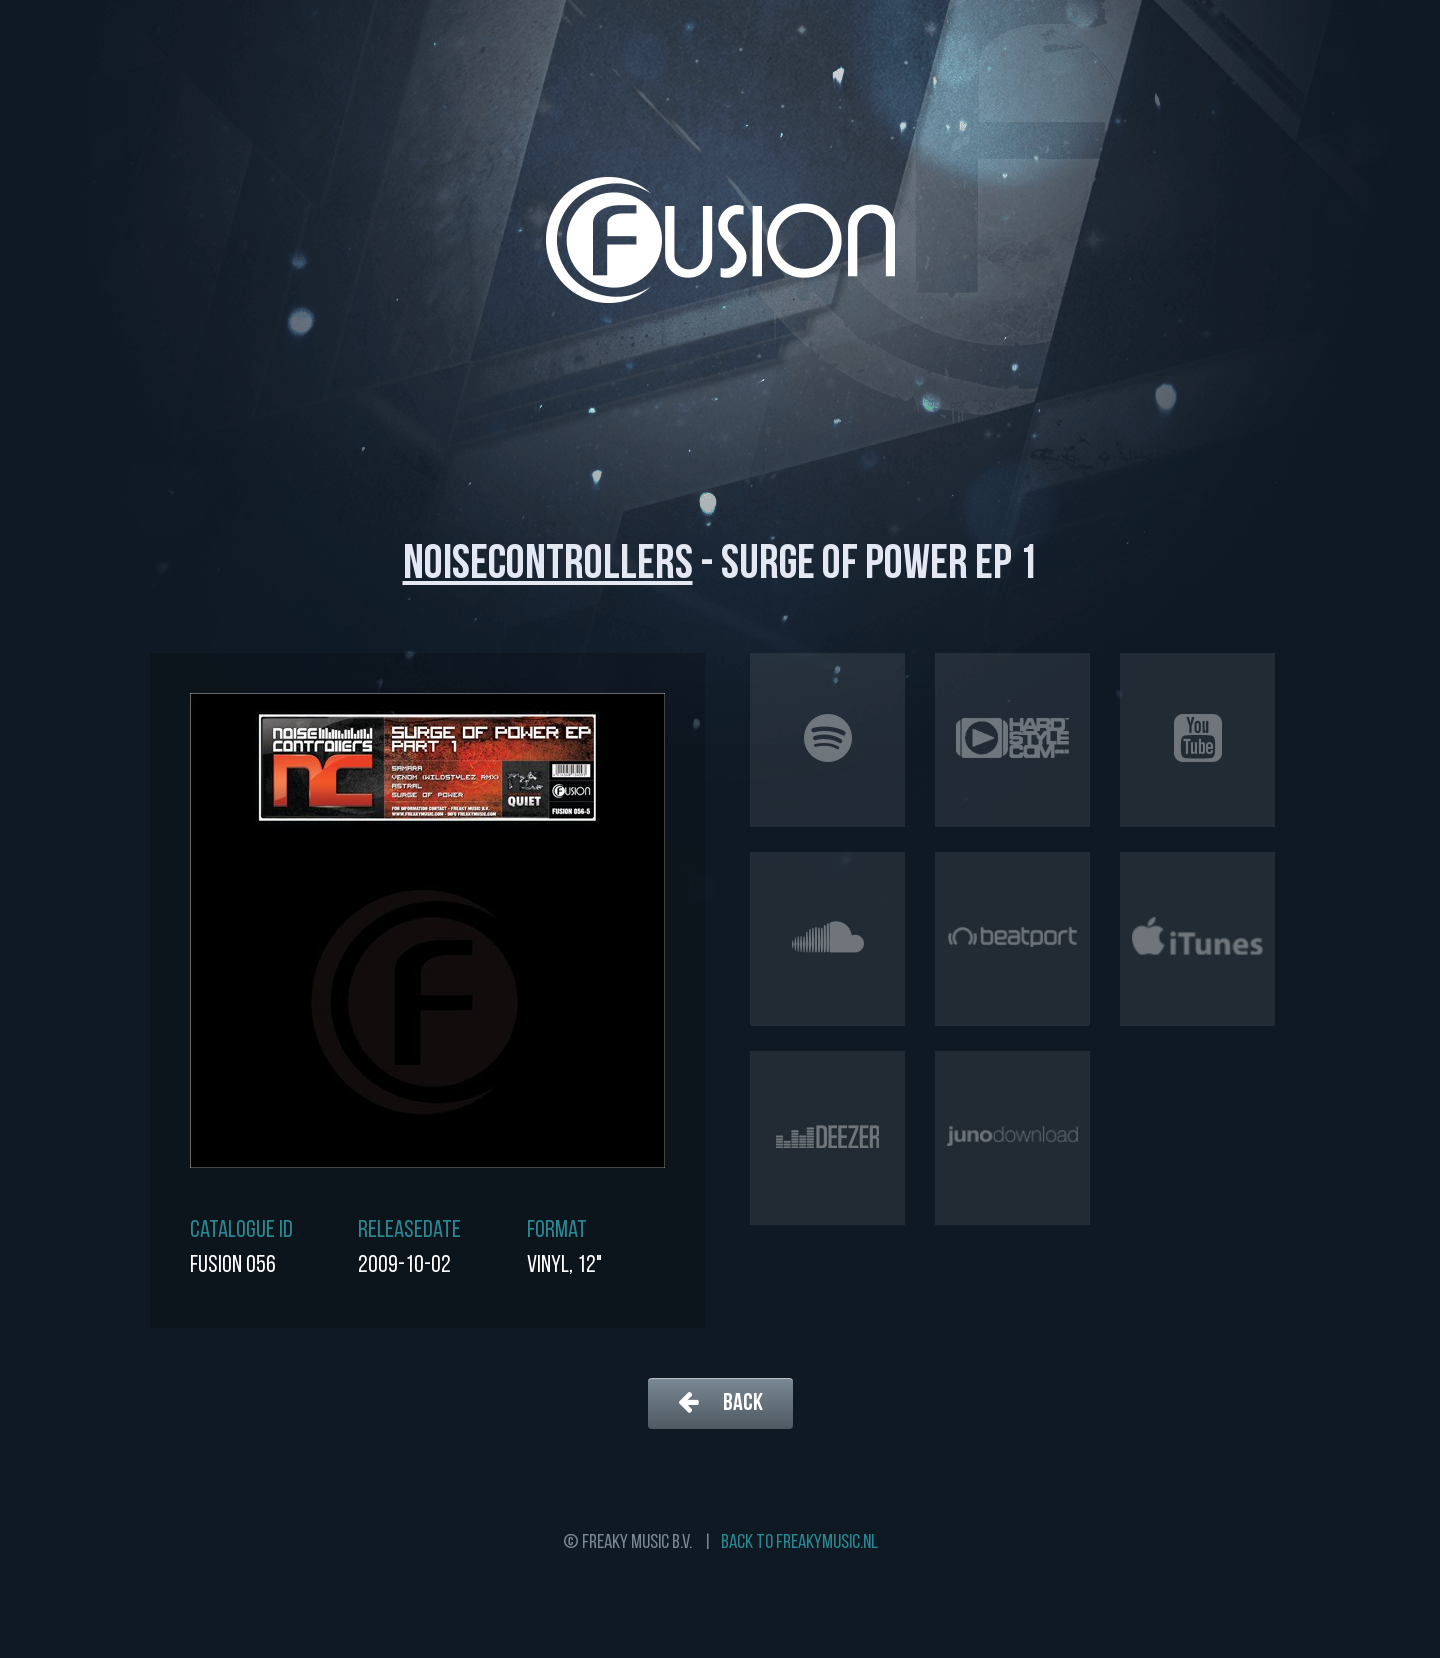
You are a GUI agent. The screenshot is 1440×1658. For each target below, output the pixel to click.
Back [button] (720, 1402)
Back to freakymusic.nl (799, 1543)
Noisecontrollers (548, 566)
